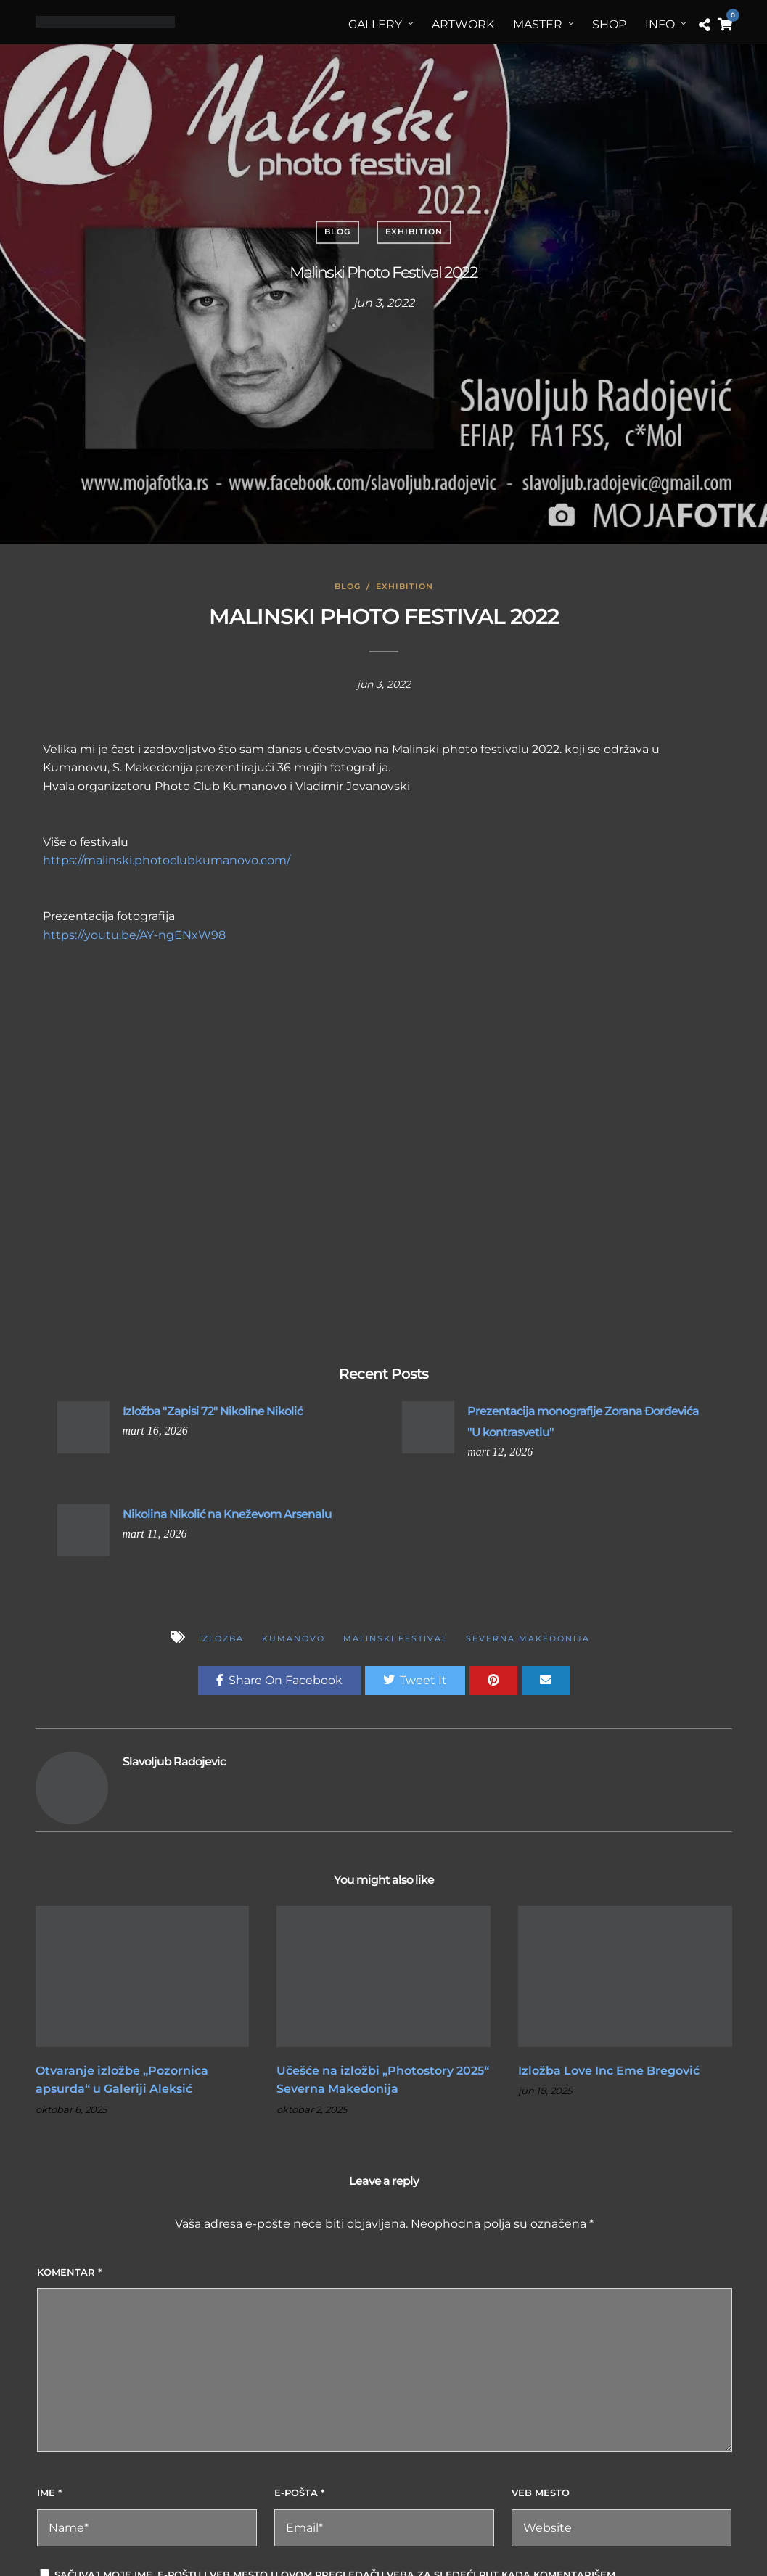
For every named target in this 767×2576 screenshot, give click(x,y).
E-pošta (299, 2492)
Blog (337, 231)
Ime (49, 2492)
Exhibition (414, 231)
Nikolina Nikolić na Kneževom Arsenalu (227, 1514)
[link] (221, 786)
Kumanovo (293, 1638)
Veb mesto (541, 2492)
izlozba (221, 1638)
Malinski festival (395, 1638)
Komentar (69, 2272)
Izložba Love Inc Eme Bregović (609, 2070)
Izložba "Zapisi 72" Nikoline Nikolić (213, 1411)
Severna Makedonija (528, 1638)
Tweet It (415, 1680)
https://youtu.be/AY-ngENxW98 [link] (134, 935)
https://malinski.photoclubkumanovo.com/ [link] (166, 860)
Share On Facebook (279, 1680)
